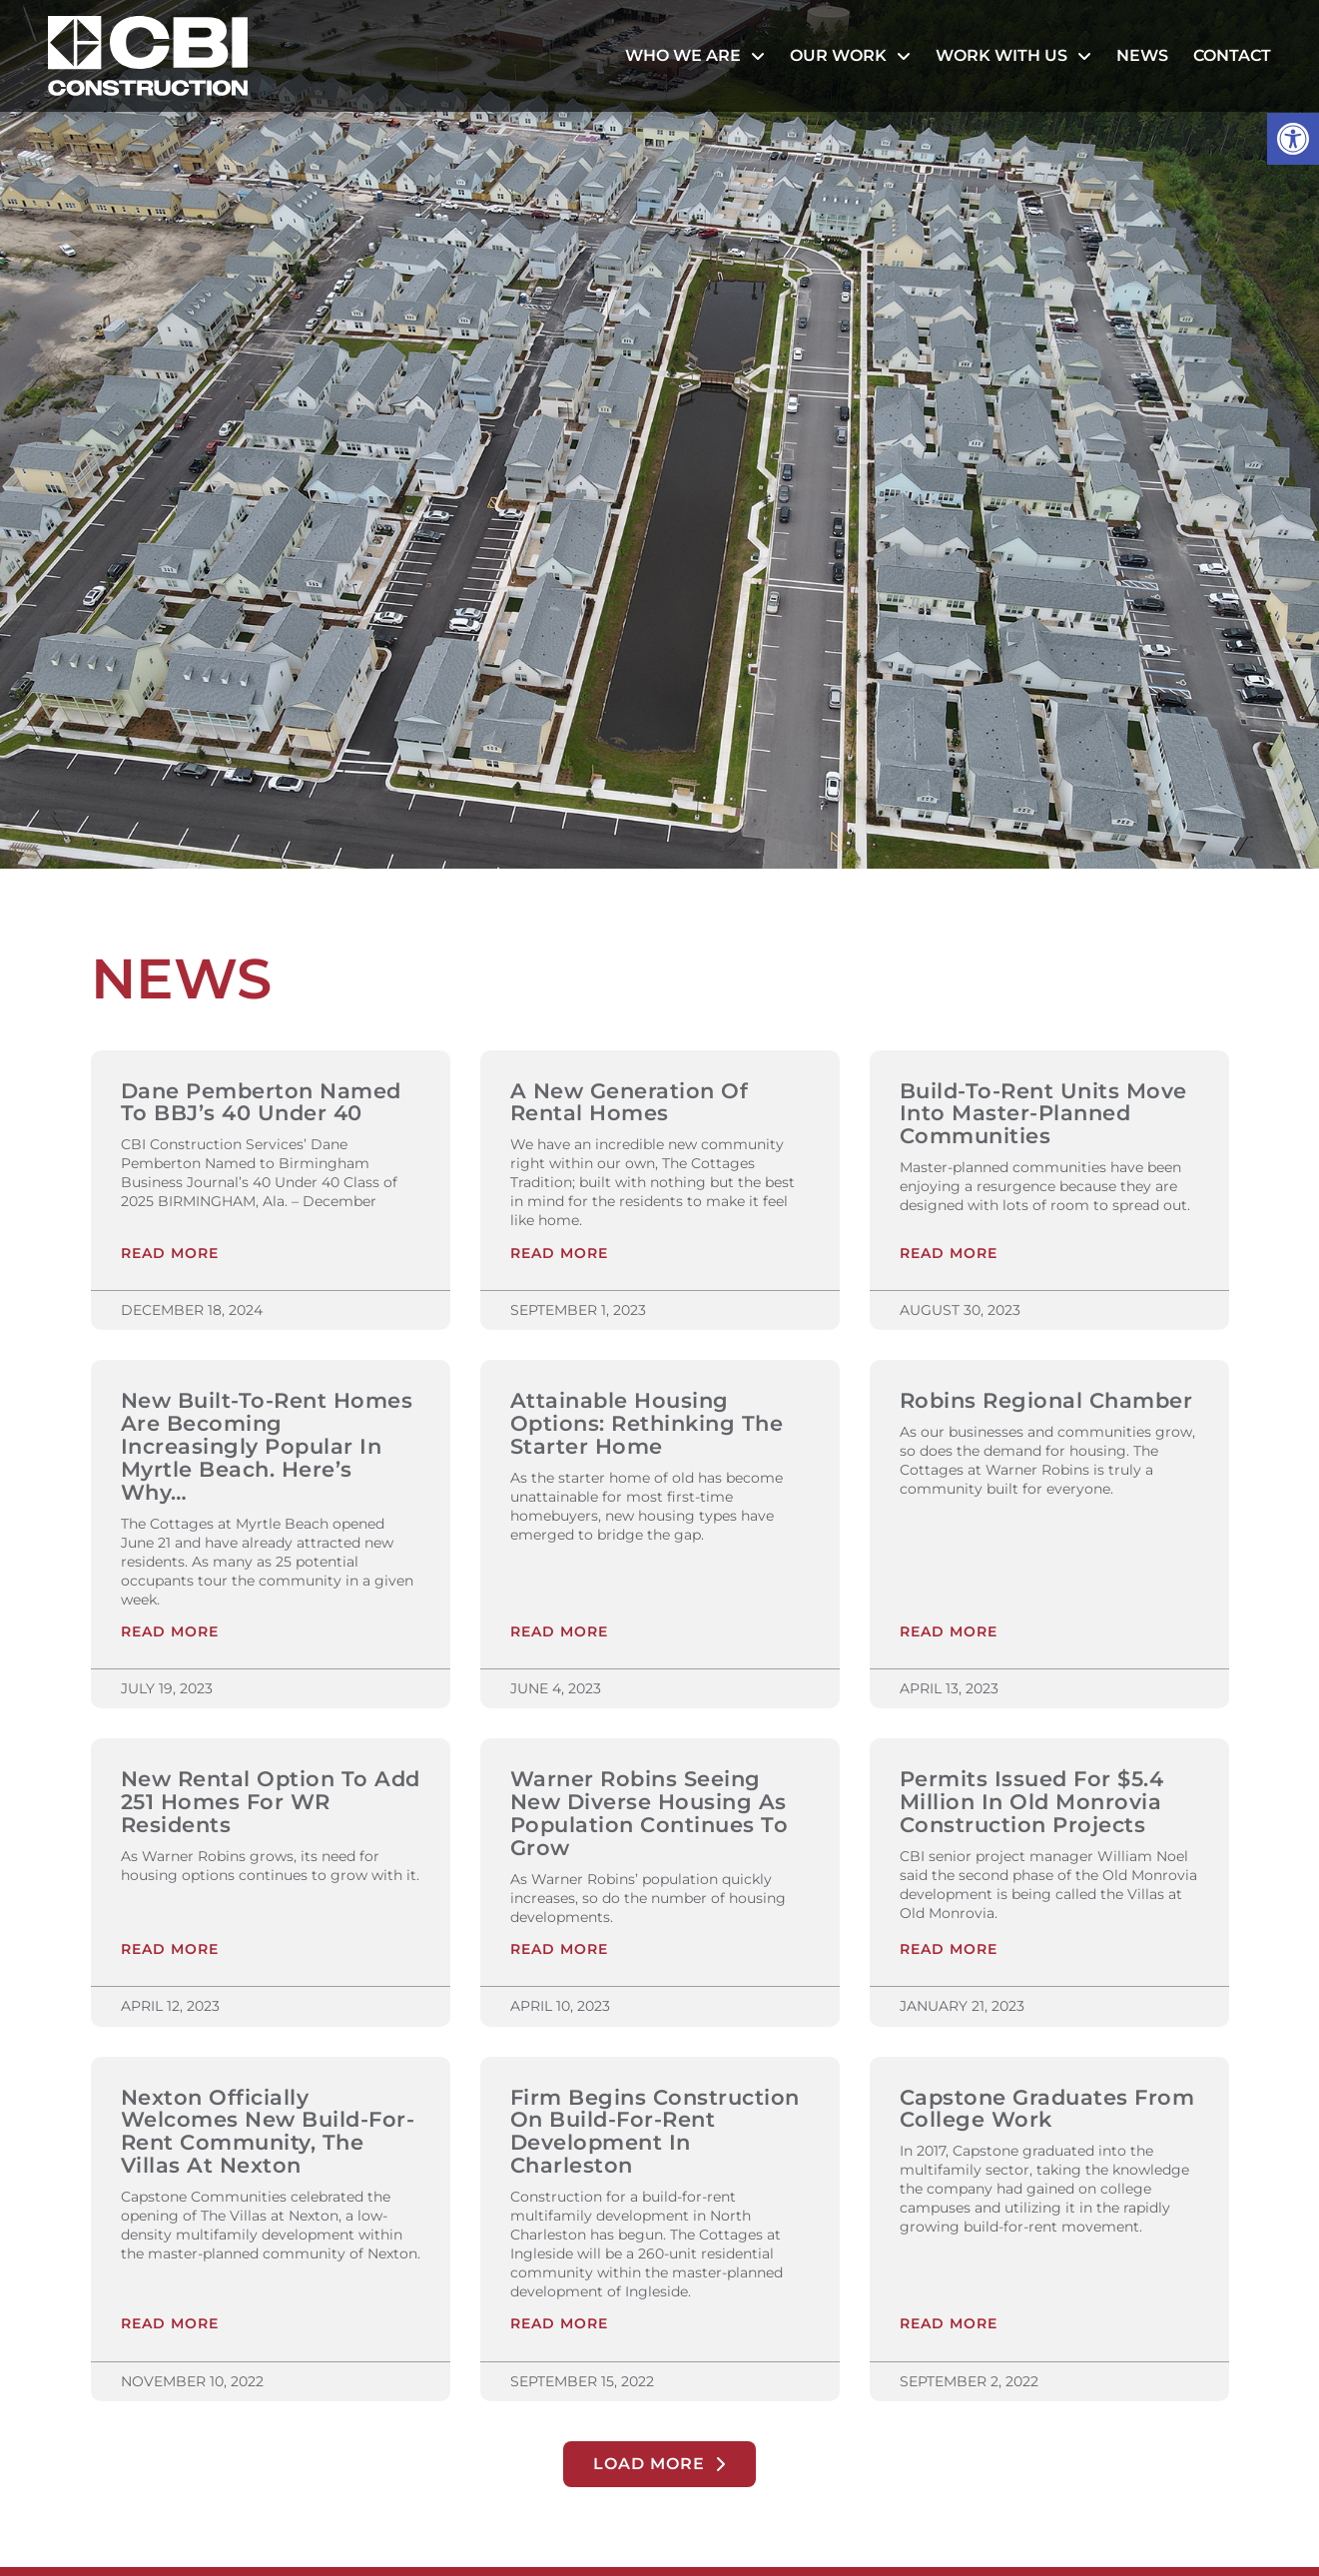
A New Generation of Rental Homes (629, 1102)
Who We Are (695, 56)
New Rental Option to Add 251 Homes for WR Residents (270, 1803)
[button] (1293, 139)
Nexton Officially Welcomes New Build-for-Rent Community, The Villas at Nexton (268, 2135)
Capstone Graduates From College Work (1047, 2112)
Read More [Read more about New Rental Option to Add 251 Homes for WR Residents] (170, 1953)
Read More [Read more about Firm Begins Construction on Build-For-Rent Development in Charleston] (559, 2328)
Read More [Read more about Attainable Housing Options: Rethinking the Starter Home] (559, 1634)
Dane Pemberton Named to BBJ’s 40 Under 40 (261, 1102)
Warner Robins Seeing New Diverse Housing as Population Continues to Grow (649, 1815)
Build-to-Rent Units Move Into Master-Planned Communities (1043, 1113)
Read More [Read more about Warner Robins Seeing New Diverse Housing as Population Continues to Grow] (559, 1953)
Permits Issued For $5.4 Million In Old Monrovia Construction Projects (1032, 1803)
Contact (1232, 55)
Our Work (850, 56)
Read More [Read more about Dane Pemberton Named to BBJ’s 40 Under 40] (170, 1255)
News (1142, 55)
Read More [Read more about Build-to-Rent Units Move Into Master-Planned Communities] (948, 1255)
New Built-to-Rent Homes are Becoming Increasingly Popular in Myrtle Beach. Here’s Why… (267, 1447)
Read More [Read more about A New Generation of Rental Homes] (559, 1255)
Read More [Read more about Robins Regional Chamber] (948, 1634)
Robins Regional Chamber (1046, 1401)
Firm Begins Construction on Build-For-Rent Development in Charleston (655, 2135)
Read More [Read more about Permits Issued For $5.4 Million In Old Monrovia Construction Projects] (948, 1953)
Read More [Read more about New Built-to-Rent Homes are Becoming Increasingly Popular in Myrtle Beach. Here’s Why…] (170, 1634)
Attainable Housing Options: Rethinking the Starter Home (647, 1424)
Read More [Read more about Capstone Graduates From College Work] (948, 2328)
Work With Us (1013, 56)
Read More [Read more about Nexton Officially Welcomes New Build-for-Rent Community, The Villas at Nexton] (170, 2328)
